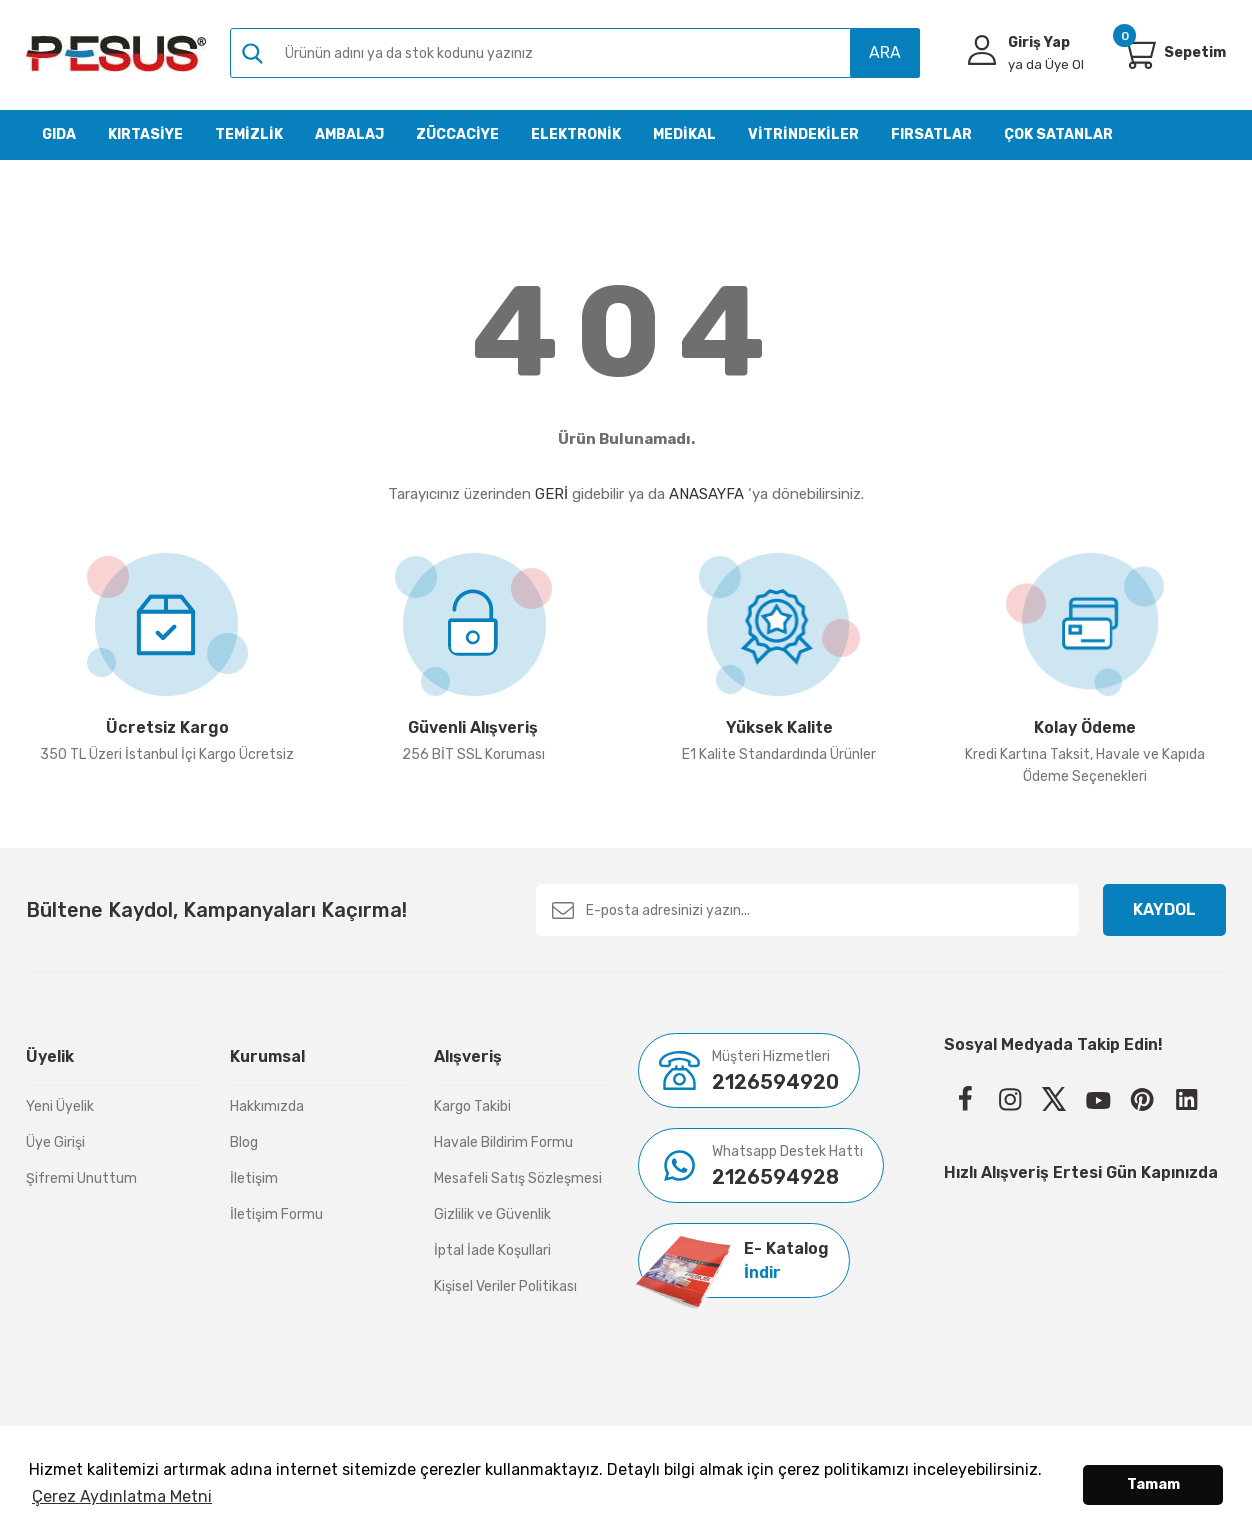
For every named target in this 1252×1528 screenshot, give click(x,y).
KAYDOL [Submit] (1164, 909)
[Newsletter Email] (807, 910)
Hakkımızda (267, 1106)
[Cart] (1138, 53)
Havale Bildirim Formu (503, 1142)
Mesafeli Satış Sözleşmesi (518, 1178)
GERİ (551, 494)
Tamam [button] (1153, 1484)
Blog (244, 1142)
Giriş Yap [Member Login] (1039, 42)
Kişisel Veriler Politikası (505, 1286)
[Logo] (116, 53)
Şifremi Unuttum (81, 1178)
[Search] (575, 53)
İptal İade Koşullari (492, 1250)
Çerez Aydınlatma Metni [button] (122, 1496)
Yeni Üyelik (60, 1106)
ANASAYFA (706, 494)
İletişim (254, 1178)
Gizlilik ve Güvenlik (492, 1214)
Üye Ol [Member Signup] (1046, 64)
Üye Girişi (55, 1142)
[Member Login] (982, 50)
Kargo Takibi (472, 1106)
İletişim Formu (276, 1214)
